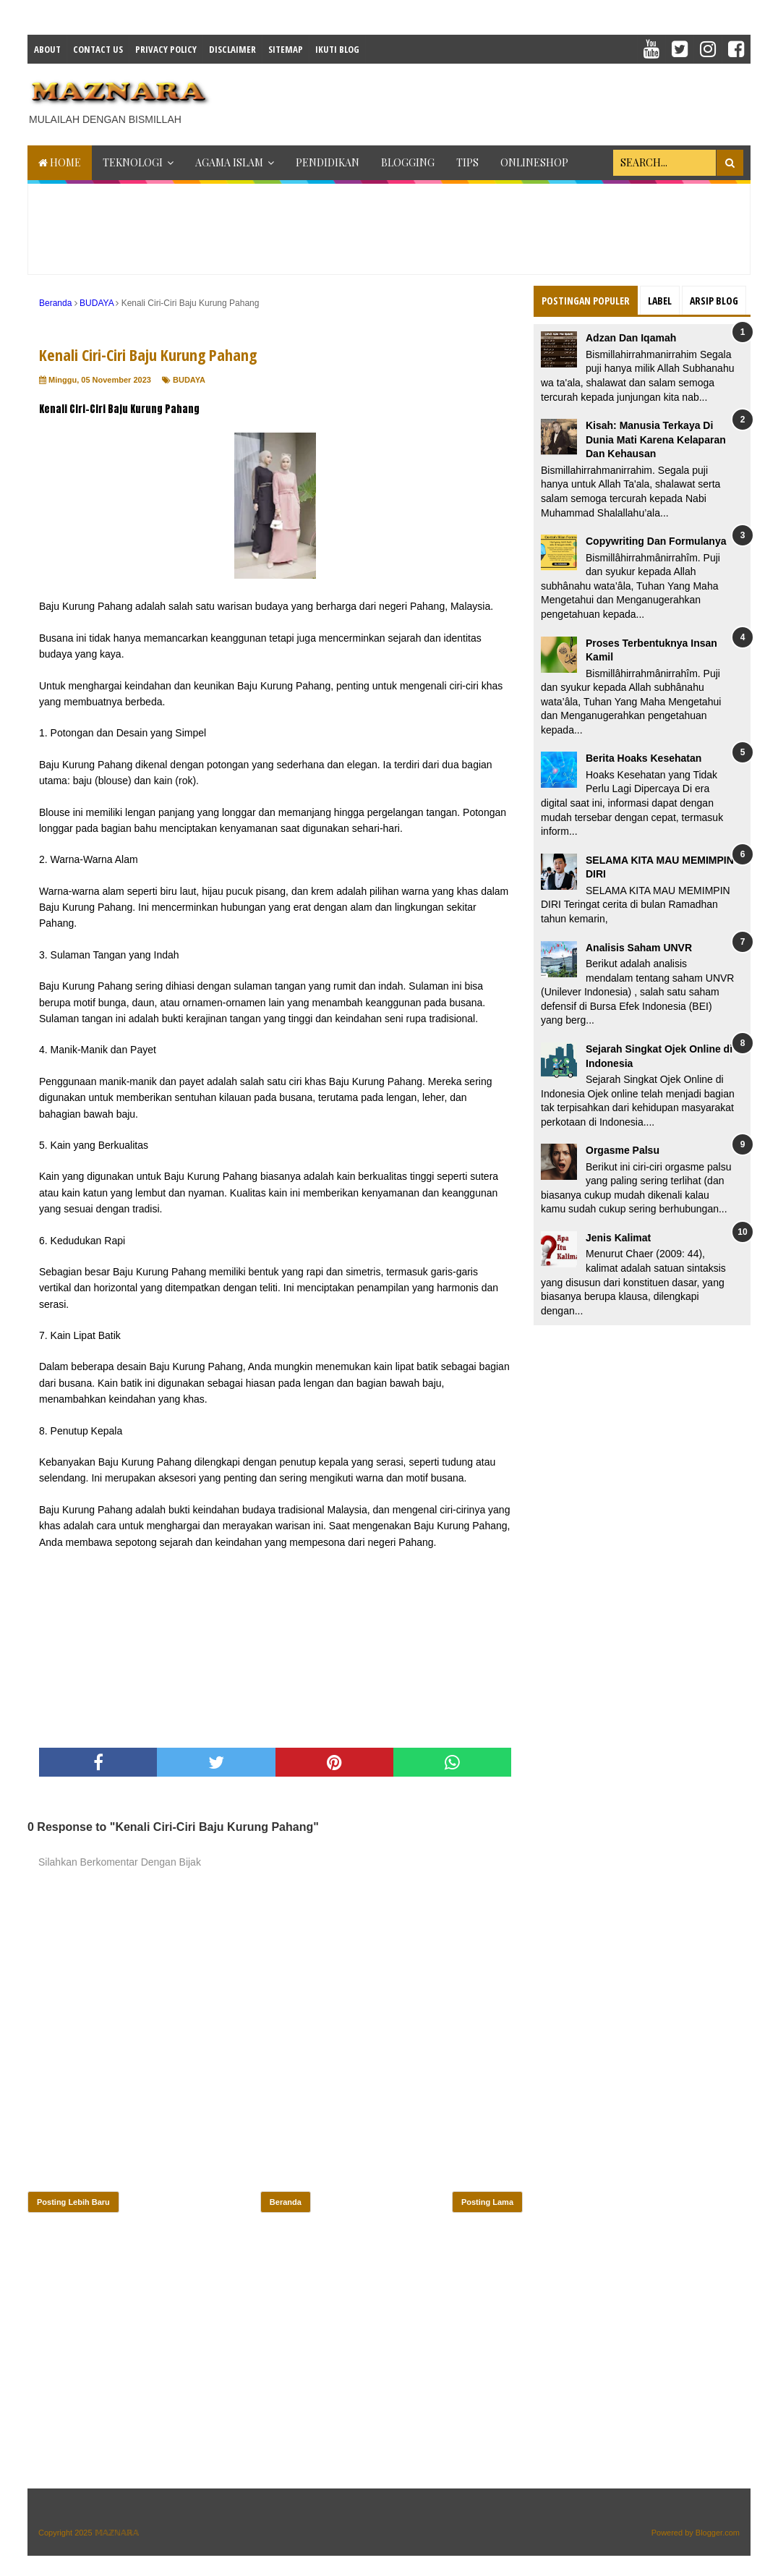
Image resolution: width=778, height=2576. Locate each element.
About (47, 49)
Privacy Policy (166, 49)
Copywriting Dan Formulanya (656, 541)
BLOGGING (408, 162)
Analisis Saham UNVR (639, 947)
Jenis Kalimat (618, 1238)
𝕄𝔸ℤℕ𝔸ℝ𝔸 (117, 2532)
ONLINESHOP (534, 162)
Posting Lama (487, 2202)
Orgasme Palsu (622, 1150)
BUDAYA (189, 379)
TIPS (467, 162)
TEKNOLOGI (133, 162)
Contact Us (98, 49)
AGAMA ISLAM (229, 162)
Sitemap (285, 49)
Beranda (286, 2202)
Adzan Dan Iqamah (631, 338)
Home (59, 162)
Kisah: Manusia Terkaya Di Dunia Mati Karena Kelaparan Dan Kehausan (656, 439)
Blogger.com (718, 2532)
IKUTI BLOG (337, 49)
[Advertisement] (487, 100)
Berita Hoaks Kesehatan (643, 758)
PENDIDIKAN (327, 162)
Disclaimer (232, 49)
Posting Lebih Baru (73, 2202)
